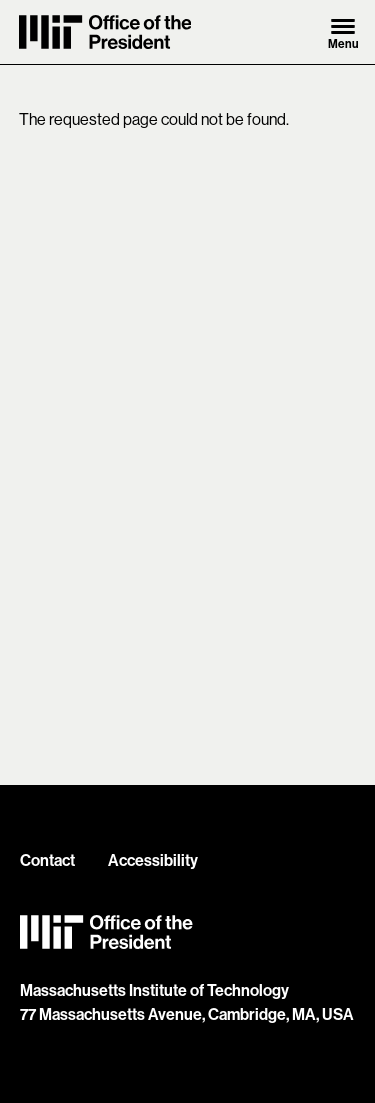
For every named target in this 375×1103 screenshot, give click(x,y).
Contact (47, 860)
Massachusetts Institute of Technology (154, 990)
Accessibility (153, 860)
